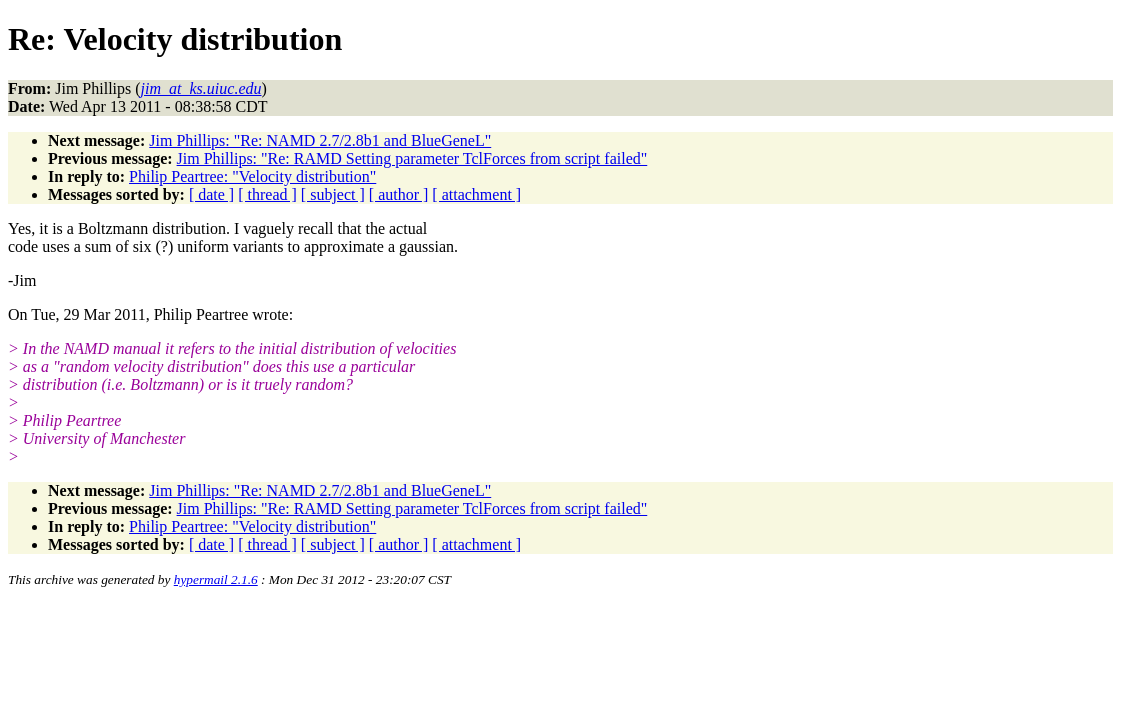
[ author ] (399, 194)
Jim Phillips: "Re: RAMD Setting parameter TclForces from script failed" (412, 158)
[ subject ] (333, 194)
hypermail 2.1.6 (216, 579)
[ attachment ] (476, 194)
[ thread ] (267, 194)
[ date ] (211, 194)
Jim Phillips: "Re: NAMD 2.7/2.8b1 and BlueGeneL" (320, 140)
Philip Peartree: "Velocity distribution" (252, 176)
